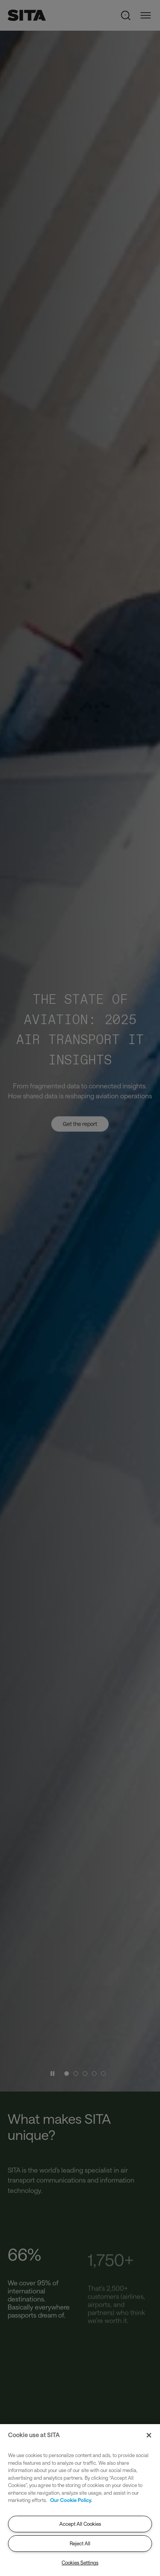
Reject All (80, 2543)
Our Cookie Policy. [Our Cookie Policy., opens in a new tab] (71, 2500)
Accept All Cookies (80, 2524)
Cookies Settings (80, 2563)
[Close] (148, 2435)
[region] (80, 2500)
